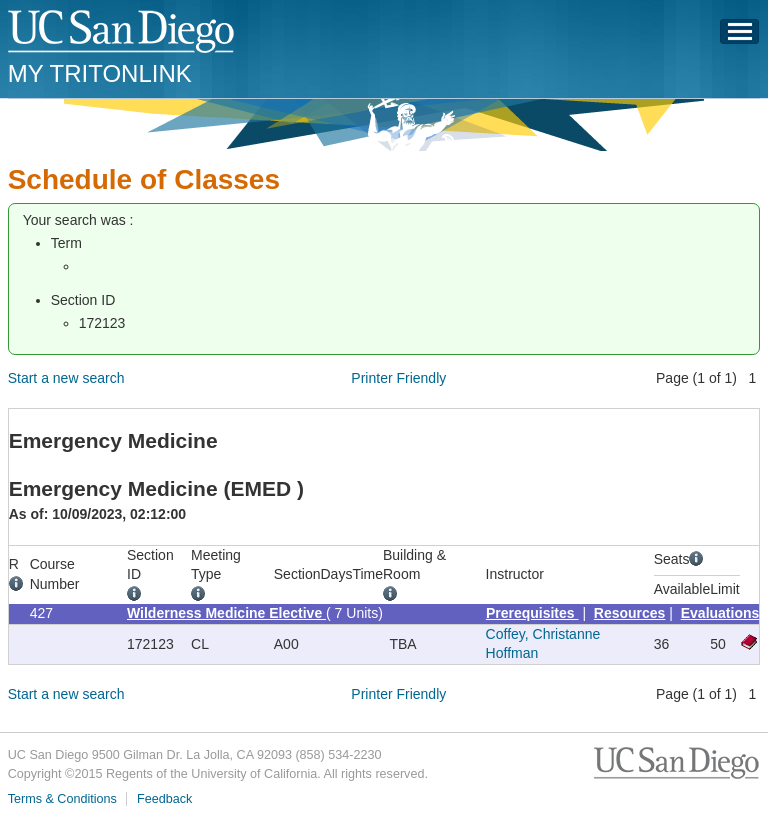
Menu (740, 37)
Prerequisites (532, 613)
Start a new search (66, 378)
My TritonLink (100, 73)
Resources (630, 613)
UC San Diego (122, 32)
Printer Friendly (398, 378)
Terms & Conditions (62, 799)
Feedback (164, 799)
